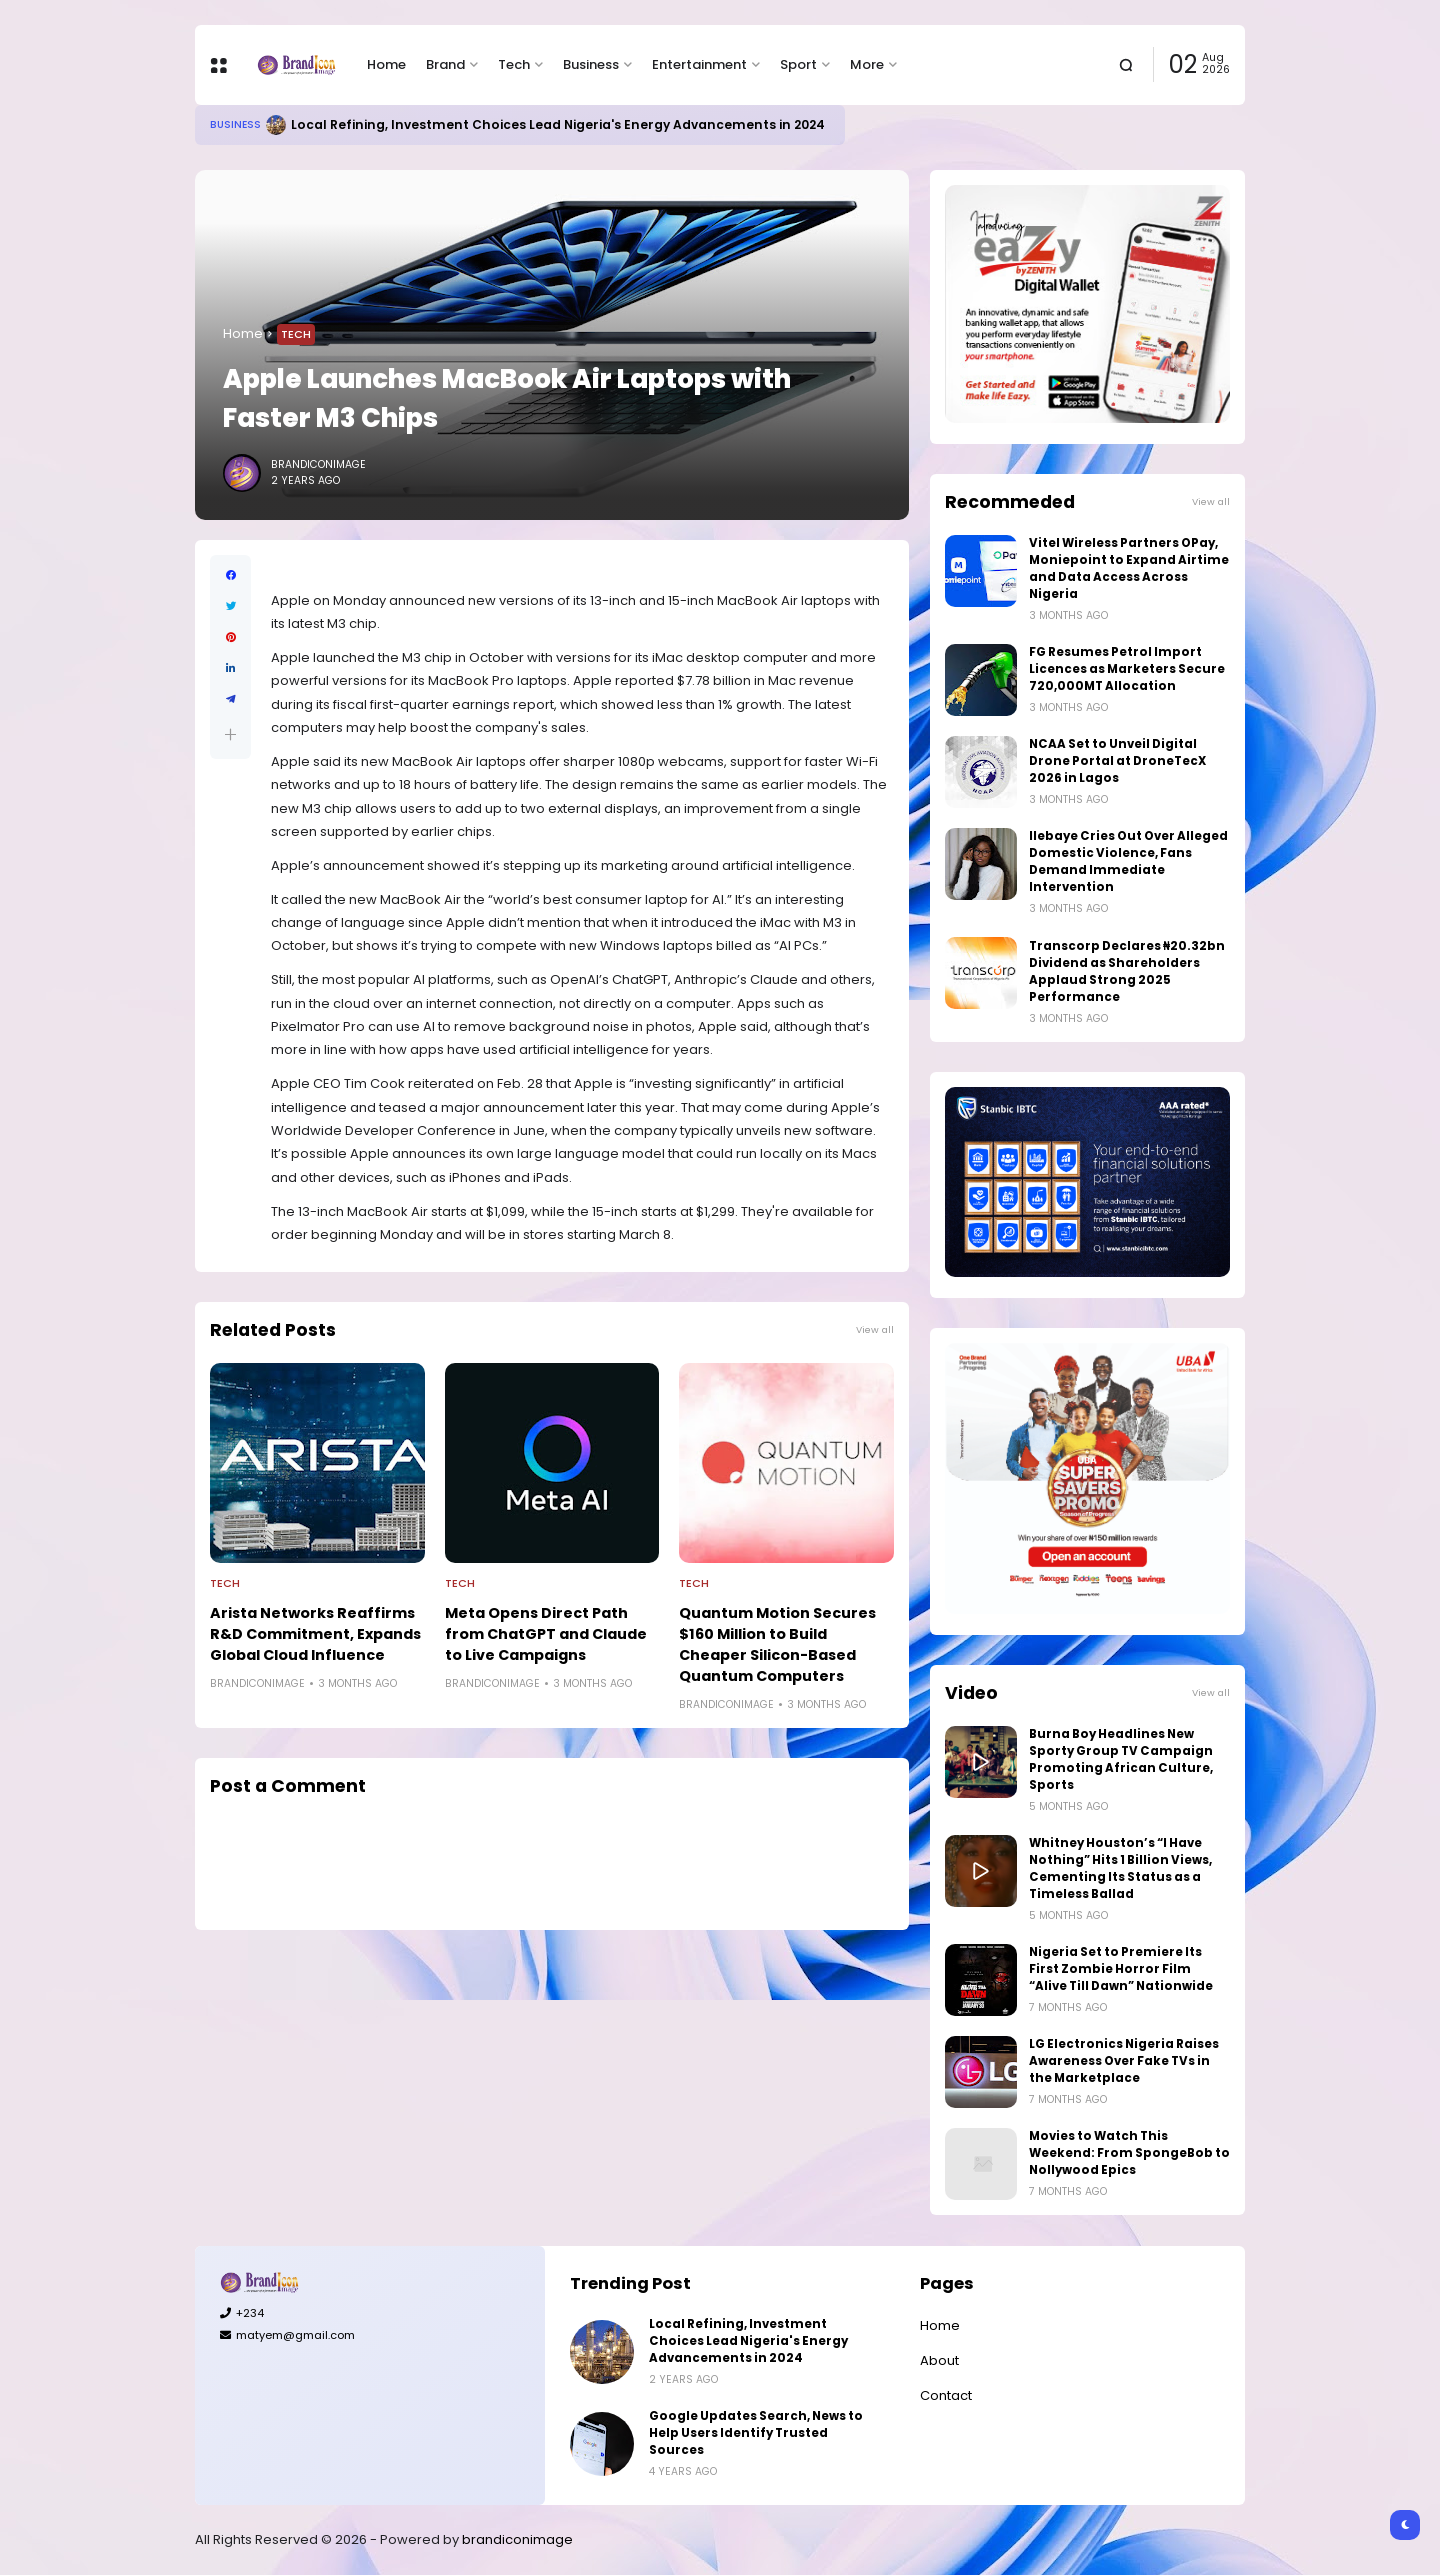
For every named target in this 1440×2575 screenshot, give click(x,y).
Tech (514, 64)
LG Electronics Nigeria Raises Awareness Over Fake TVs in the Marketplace (1124, 2061)
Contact (946, 2395)
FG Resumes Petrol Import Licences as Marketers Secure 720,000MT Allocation (1127, 669)
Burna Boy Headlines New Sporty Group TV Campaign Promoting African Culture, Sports (1121, 1759)
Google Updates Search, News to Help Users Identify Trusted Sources (756, 2433)
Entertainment (699, 64)
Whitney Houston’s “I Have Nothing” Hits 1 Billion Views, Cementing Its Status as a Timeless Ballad (1120, 1868)
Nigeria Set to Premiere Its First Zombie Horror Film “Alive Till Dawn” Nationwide (1121, 1969)
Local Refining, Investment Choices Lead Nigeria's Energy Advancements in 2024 (558, 124)
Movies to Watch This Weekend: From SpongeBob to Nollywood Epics (1129, 2153)
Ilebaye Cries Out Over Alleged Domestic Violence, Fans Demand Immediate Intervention (1128, 861)
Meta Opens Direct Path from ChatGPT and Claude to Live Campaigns (546, 1634)
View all (875, 1329)
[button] (230, 734)
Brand (445, 64)
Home (386, 64)
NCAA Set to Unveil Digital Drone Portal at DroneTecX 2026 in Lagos (1117, 761)
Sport (798, 64)
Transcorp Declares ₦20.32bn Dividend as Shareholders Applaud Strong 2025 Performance (1127, 971)
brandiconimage (517, 2539)
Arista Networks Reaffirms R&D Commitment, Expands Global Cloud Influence (315, 1634)
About (939, 2360)
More (867, 64)
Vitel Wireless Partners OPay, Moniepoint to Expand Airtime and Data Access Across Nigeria (1129, 568)
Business (591, 64)
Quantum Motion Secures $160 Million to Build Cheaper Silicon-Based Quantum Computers (777, 1644)
